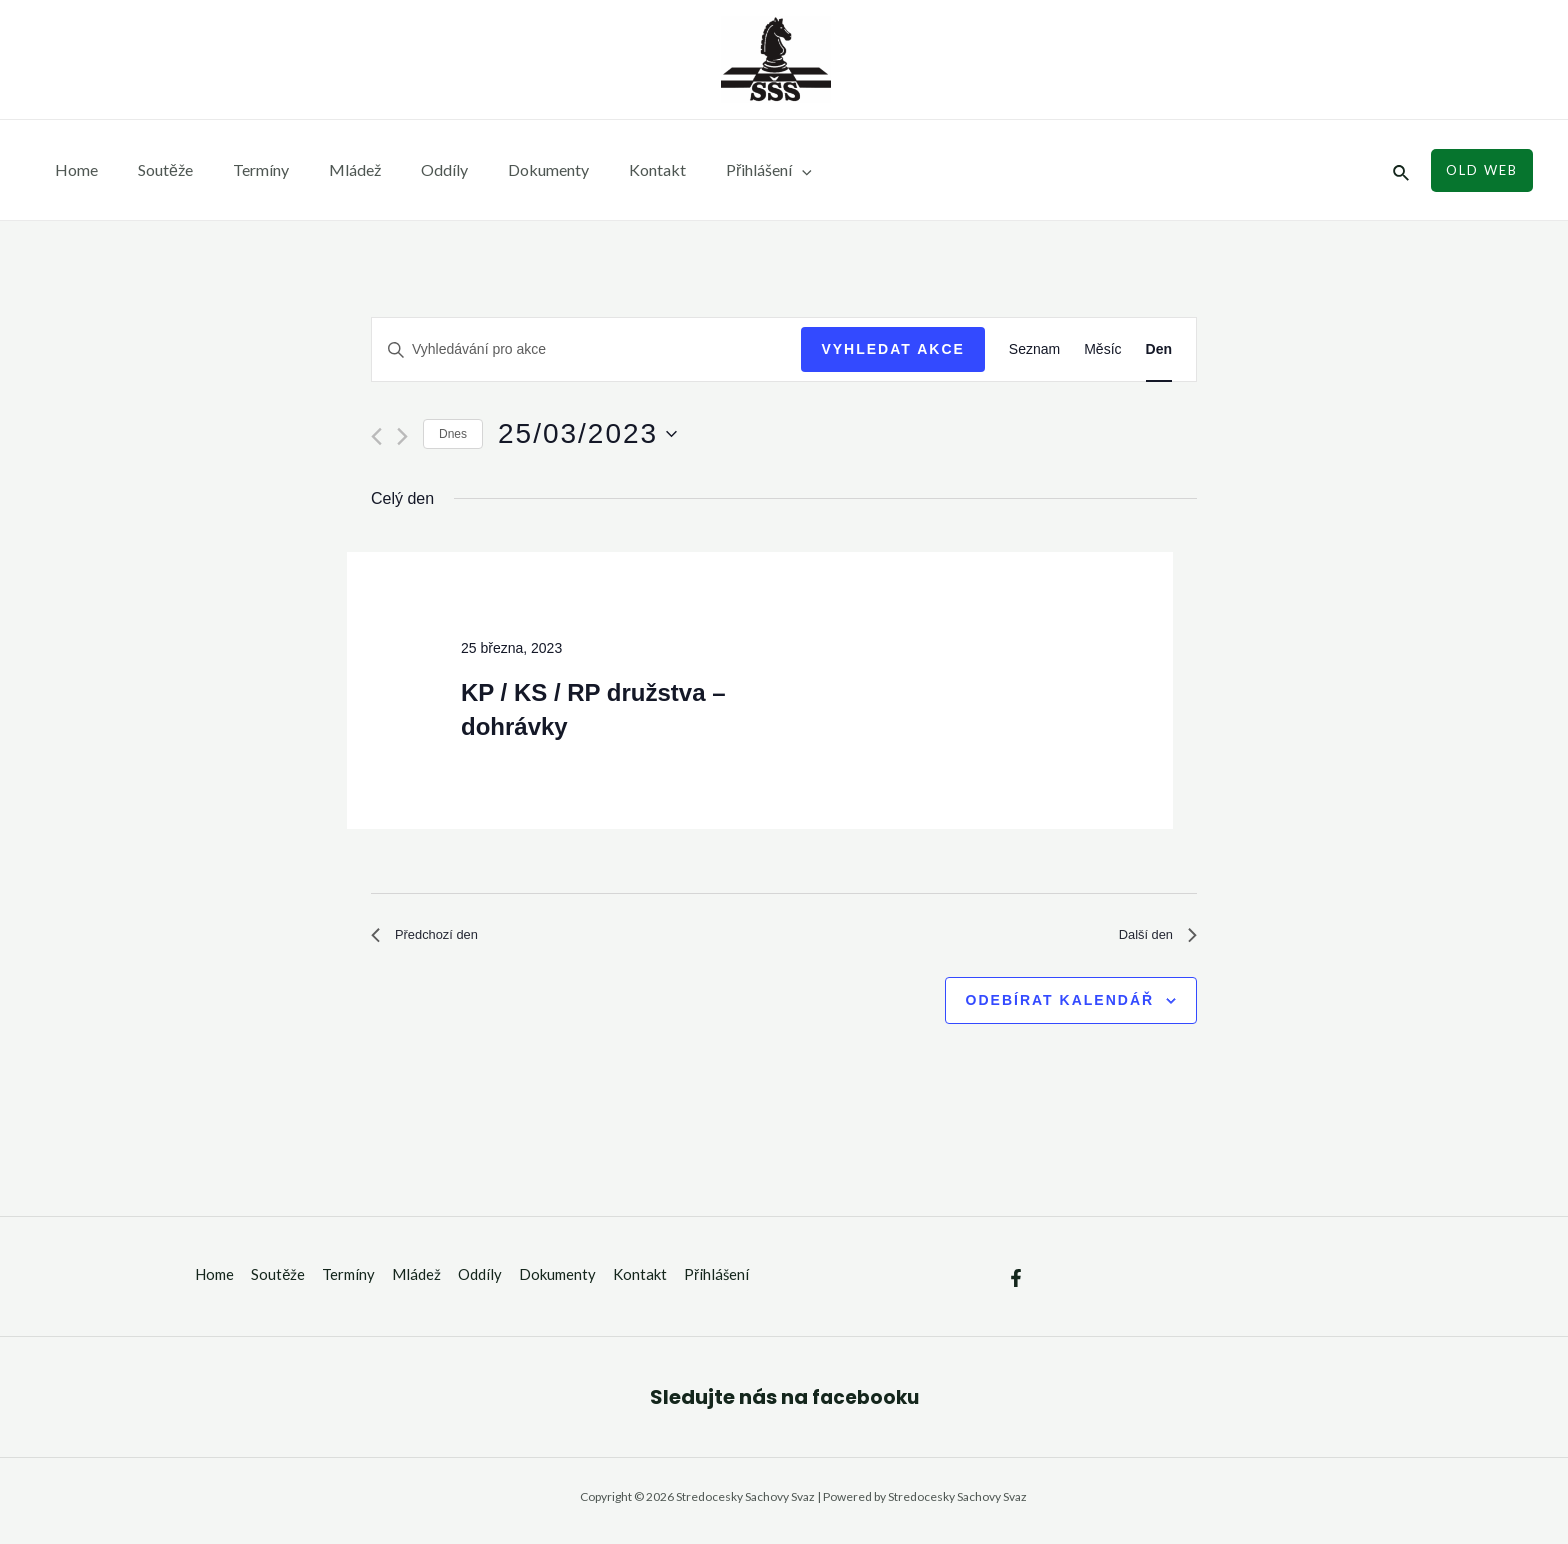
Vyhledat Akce (892, 349)
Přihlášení (709, 170)
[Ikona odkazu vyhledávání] (1402, 170)
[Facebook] (1016, 1286)
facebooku (865, 1404)
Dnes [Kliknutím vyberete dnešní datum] (453, 434)
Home (72, 169)
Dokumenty (504, 169)
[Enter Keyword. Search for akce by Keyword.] (586, 349)
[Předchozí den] (376, 436)
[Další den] (402, 436)
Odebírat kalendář (1060, 1007)
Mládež (327, 169)
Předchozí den (434, 938)
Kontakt (605, 169)
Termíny (241, 169)
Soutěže (153, 169)
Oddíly (408, 169)
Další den (1151, 938)
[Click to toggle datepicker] (587, 434)
